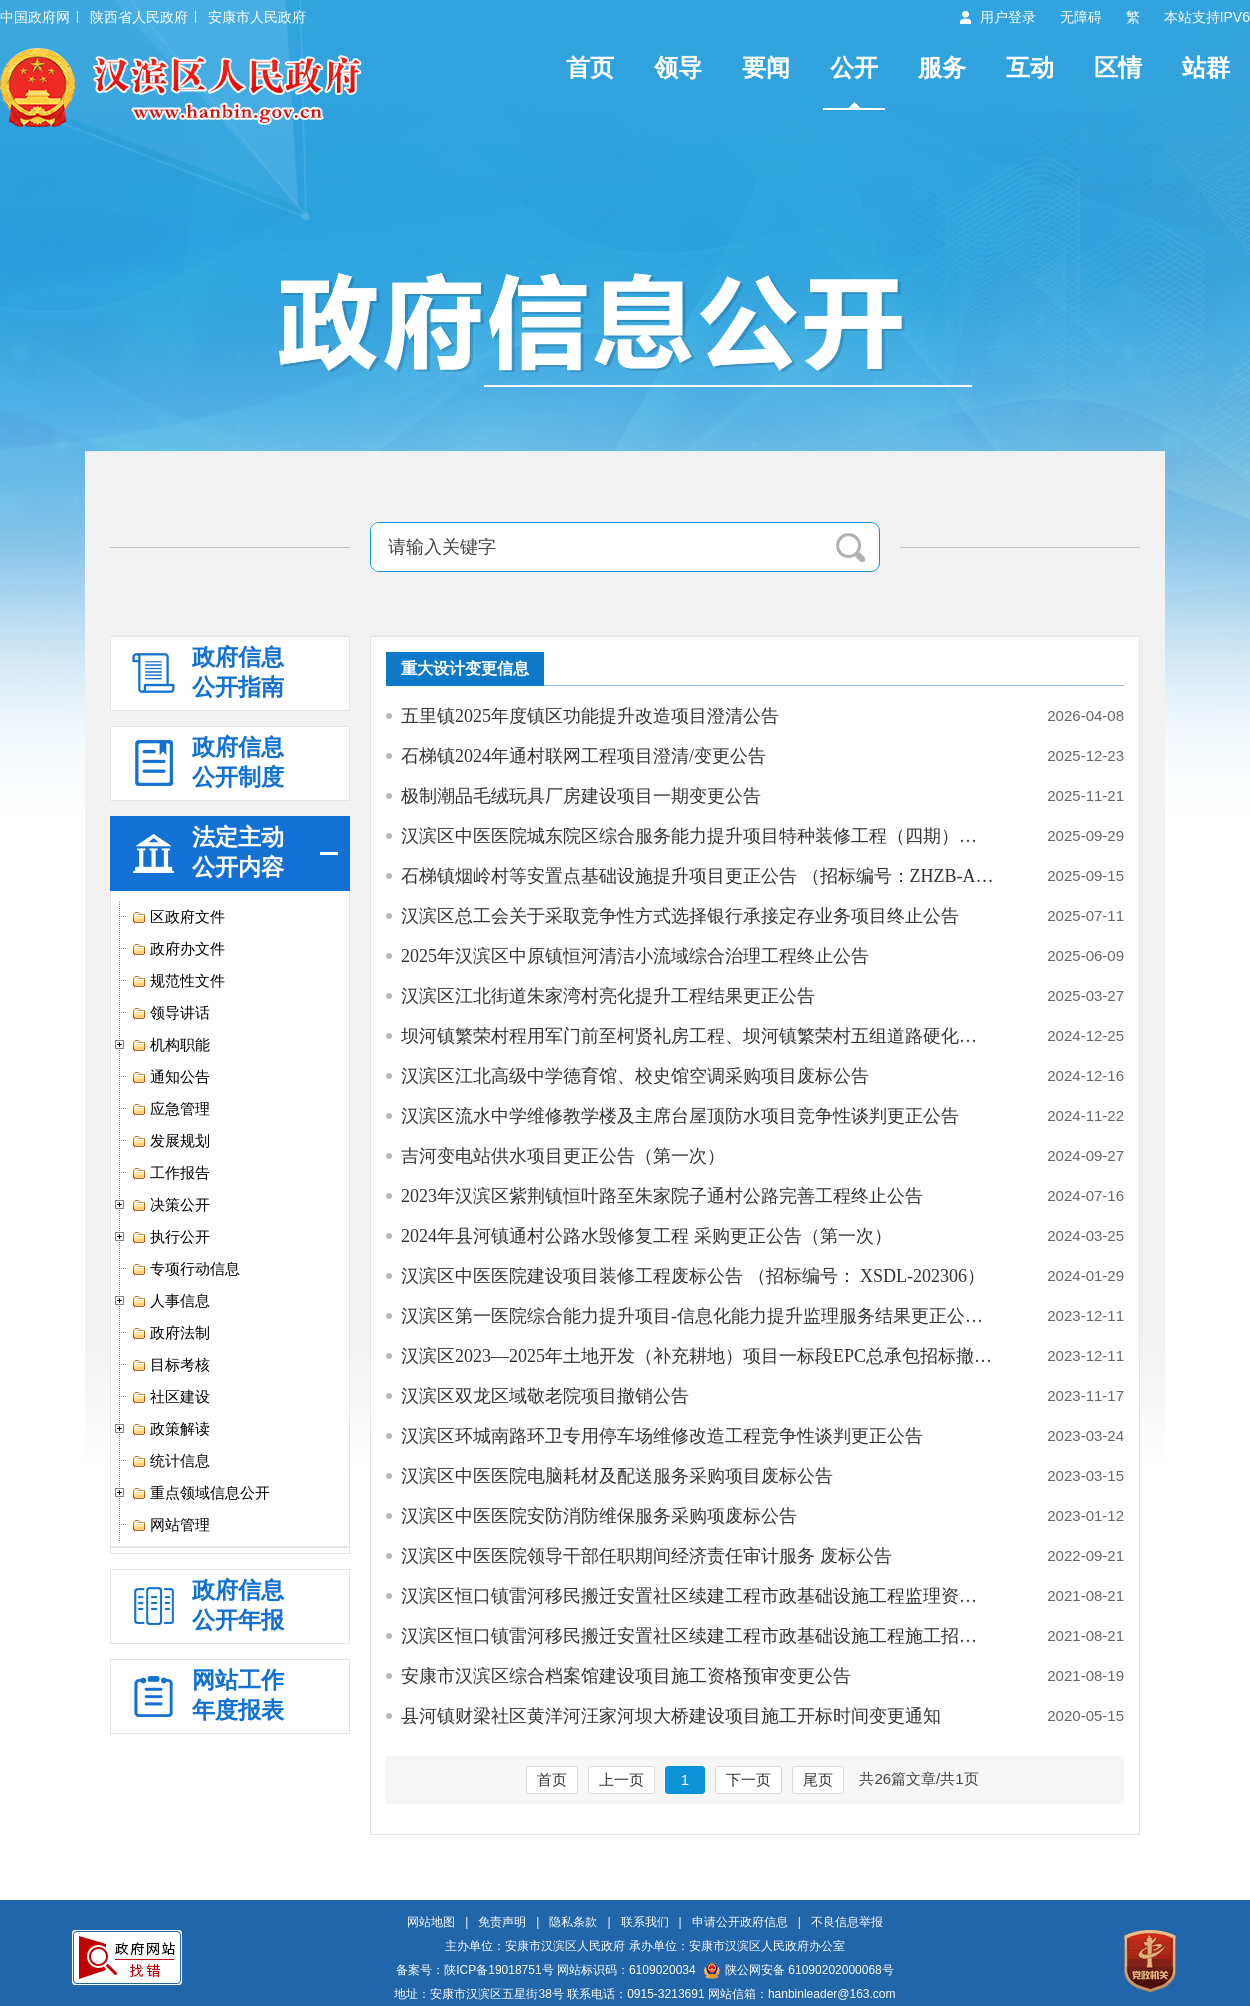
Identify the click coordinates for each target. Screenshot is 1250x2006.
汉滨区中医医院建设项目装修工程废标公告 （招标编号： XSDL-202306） (693, 1276)
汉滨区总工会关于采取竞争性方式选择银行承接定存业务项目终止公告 (680, 916)
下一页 (748, 1779)
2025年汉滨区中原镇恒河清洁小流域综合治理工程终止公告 (635, 956)
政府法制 (170, 1333)
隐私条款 (573, 1922)
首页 (590, 67)
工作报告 (170, 1173)
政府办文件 (178, 949)
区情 (1118, 67)
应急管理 (170, 1109)
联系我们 (645, 1922)
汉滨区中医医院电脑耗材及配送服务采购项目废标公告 (617, 1476)
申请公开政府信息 (740, 1922)
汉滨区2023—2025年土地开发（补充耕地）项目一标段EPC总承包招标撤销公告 (697, 1356)
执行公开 (170, 1237)
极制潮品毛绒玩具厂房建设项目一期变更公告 (581, 796)
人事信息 (170, 1301)
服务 (942, 67)
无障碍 (1081, 17)
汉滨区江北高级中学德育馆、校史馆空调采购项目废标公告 (635, 1076)
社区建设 (170, 1397)
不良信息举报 (847, 1922)
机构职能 (170, 1045)
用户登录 (1008, 17)
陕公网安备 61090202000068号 (799, 1970)
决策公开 (170, 1205)
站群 (1206, 67)
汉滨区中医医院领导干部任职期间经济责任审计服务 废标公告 (646, 1556)
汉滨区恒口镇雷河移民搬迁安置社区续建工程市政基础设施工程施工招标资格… (697, 1636)
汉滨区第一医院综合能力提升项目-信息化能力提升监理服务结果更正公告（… (697, 1316)
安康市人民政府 (257, 17)
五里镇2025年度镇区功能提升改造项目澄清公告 (590, 716)
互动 (1030, 67)
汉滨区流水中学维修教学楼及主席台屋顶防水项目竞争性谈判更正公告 (680, 1116)
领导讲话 (170, 1013)
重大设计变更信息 (465, 668)
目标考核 (170, 1365)
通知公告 (170, 1077)
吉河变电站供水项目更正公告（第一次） (563, 1156)
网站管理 (170, 1525)
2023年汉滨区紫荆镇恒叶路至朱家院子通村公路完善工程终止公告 (662, 1196)
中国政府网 (35, 17)
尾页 (818, 1779)
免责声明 (502, 1922)
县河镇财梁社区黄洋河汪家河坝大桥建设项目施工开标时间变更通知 (671, 1716)
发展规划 (170, 1141)
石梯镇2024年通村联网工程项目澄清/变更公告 (583, 756)
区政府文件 (178, 917)
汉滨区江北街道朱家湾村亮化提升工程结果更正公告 (608, 996)
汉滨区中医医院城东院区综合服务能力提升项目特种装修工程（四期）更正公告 (697, 836)
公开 (854, 67)
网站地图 (431, 1922)
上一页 (621, 1779)
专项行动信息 (185, 1269)
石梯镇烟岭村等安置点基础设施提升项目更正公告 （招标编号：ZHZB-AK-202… (697, 876)
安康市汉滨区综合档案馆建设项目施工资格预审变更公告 (626, 1676)
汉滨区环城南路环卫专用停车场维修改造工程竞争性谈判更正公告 (662, 1436)
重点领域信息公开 (200, 1493)
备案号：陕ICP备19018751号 (474, 1970)
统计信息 (170, 1461)
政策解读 (170, 1429)
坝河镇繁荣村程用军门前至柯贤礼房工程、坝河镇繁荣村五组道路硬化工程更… (697, 1036)
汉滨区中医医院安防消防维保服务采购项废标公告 (599, 1516)
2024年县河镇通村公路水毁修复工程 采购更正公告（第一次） (646, 1236)
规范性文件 (178, 981)
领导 (678, 67)
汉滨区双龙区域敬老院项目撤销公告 (545, 1396)
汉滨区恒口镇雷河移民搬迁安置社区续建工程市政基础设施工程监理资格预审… (697, 1596)
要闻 (766, 67)
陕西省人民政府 (139, 17)
